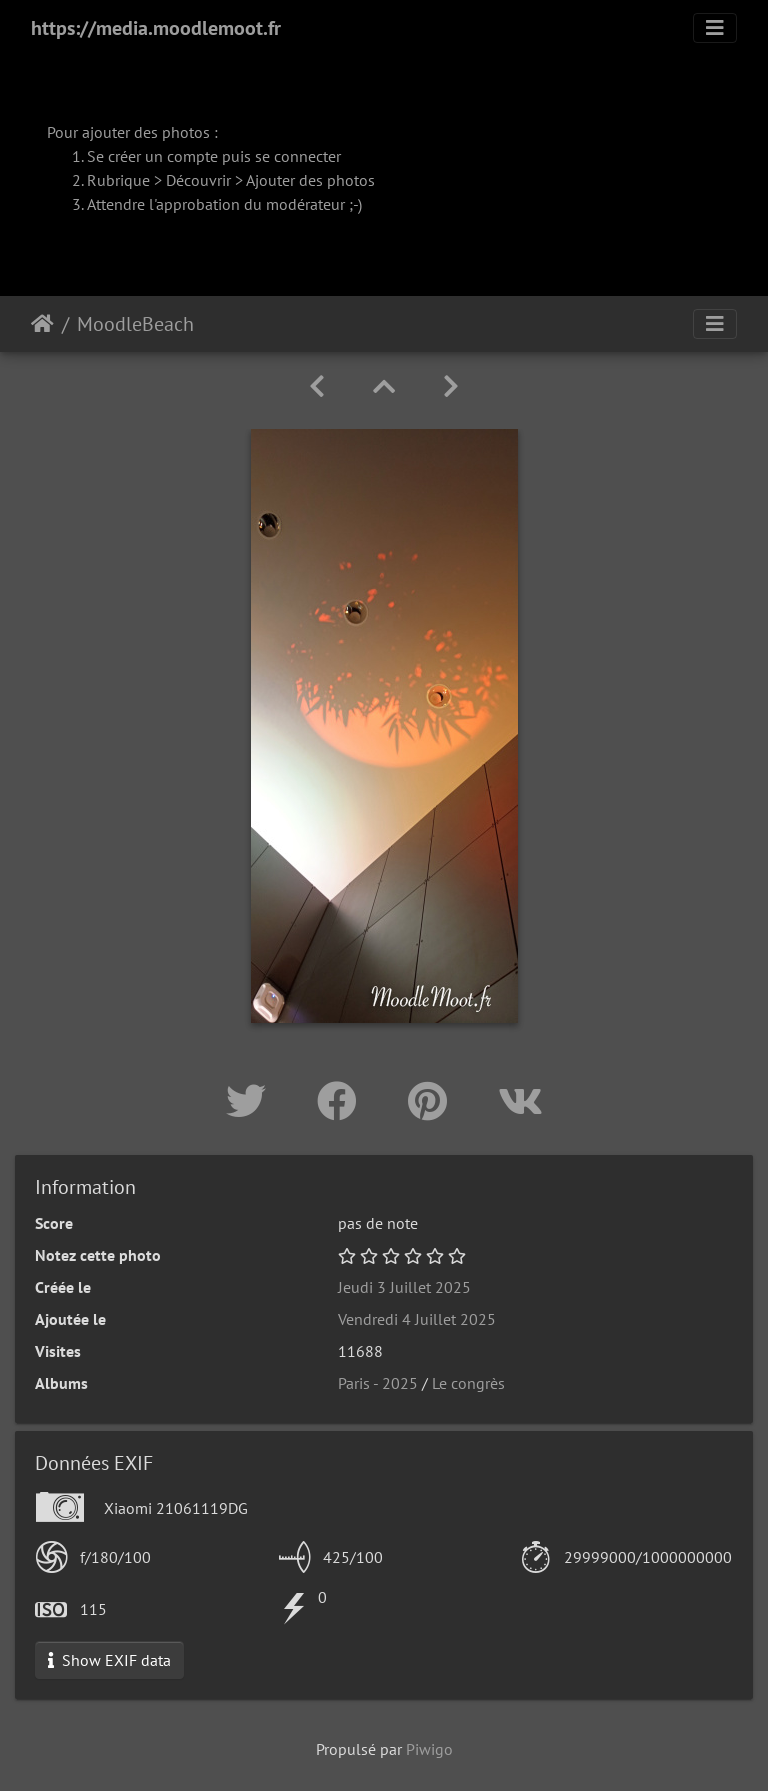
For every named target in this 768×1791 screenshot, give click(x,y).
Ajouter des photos (310, 180)
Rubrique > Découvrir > (166, 180)
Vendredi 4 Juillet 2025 (417, 1319)
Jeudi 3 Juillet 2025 (404, 1287)
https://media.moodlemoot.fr (156, 28)
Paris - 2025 (378, 1383)
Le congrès (468, 1383)
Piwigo (429, 1749)
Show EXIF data (109, 1660)
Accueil (42, 324)
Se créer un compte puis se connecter (214, 156)
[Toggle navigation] (715, 28)
